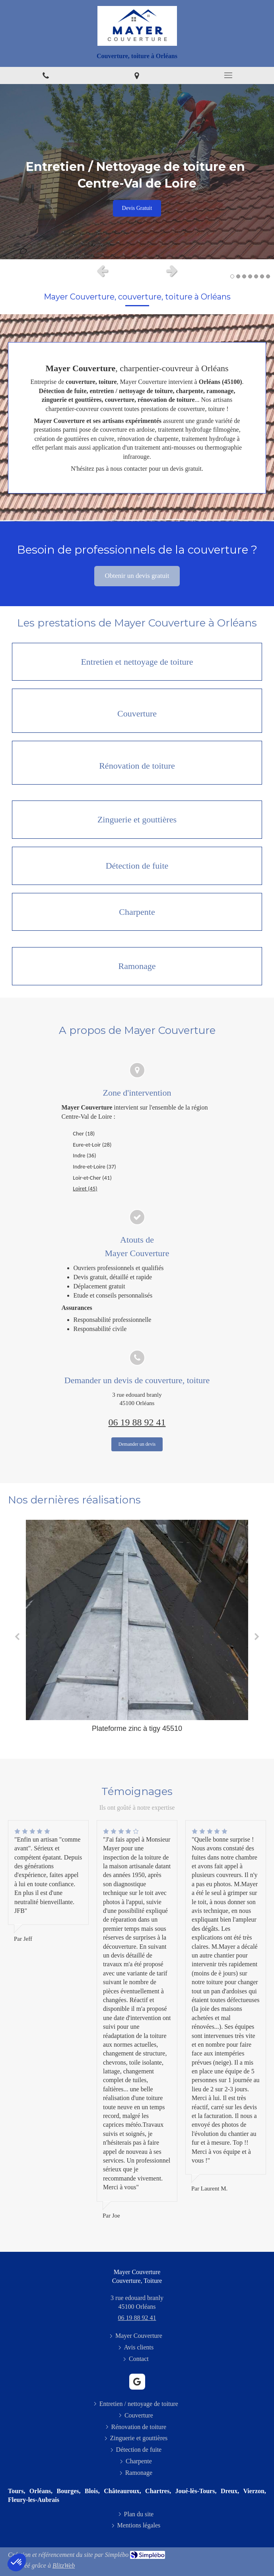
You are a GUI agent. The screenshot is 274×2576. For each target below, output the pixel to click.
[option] (137, 171)
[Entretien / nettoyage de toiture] (137, 662)
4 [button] (250, 276)
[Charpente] (137, 912)
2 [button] (238, 276)
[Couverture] (137, 711)
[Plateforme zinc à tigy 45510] (137, 1620)
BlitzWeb (63, 2565)
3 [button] (244, 276)
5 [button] (256, 276)
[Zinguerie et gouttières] (137, 820)
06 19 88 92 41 (137, 1422)
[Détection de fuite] (137, 866)
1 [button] (232, 276)
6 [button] (262, 276)
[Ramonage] (137, 966)
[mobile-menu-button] (228, 75)
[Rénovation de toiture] (137, 763)
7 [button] (268, 276)
